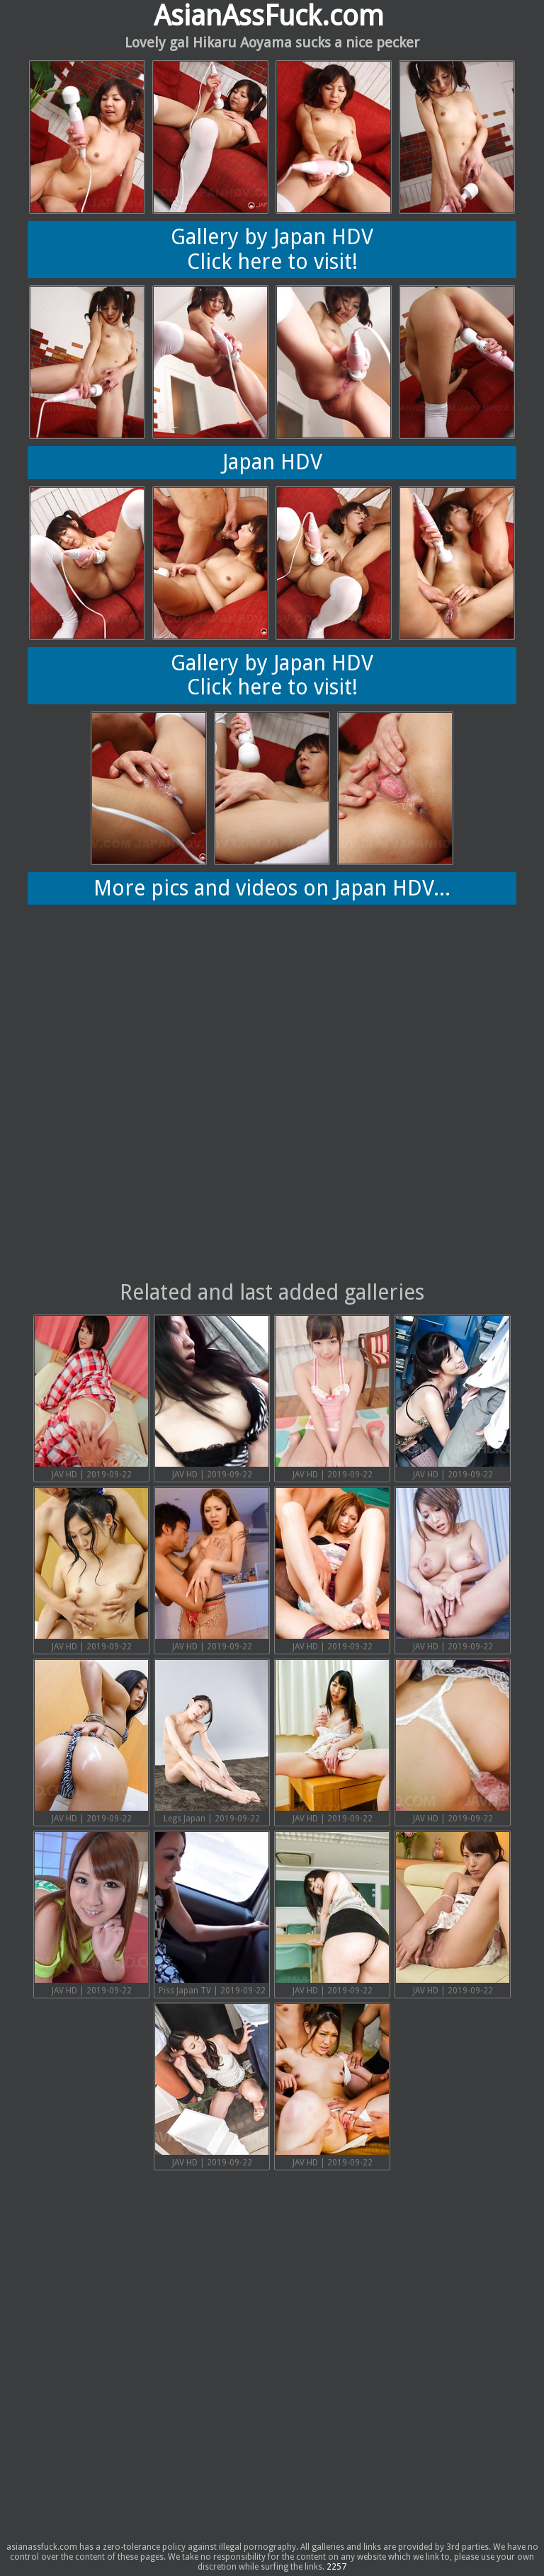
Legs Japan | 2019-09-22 (211, 1742)
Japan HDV (272, 462)
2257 (336, 2567)
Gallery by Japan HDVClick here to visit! (272, 249)
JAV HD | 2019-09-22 (91, 1397)
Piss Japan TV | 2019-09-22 (211, 1914)
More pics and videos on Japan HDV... (272, 888)
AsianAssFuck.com (269, 16)
